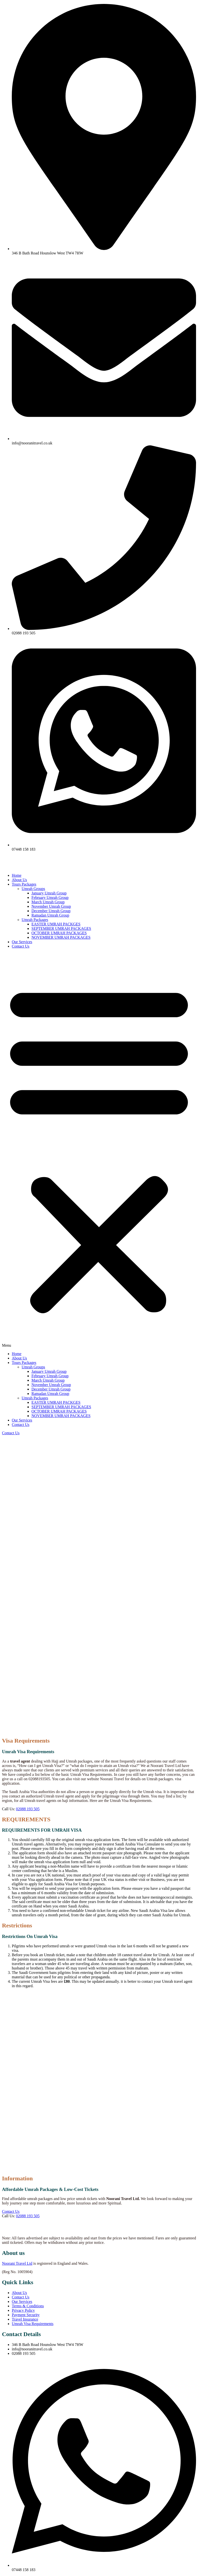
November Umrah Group (51, 906)
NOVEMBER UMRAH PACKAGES (60, 937)
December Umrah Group (51, 911)
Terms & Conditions (28, 2306)
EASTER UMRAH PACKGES (55, 924)
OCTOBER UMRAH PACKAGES (59, 933)
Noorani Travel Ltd (17, 2263)
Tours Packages (24, 884)
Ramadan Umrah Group (50, 915)
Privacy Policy (23, 2310)
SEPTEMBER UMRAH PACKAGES (61, 928)
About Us (19, 880)
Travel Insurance (25, 2319)
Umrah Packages (35, 920)
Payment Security (26, 2315)
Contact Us (20, 946)
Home (16, 875)
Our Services (22, 942)
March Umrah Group (48, 902)
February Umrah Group (50, 897)
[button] (99, 1150)
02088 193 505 (28, 1809)
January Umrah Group (49, 893)
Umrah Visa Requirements (32, 2324)
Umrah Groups (33, 889)
